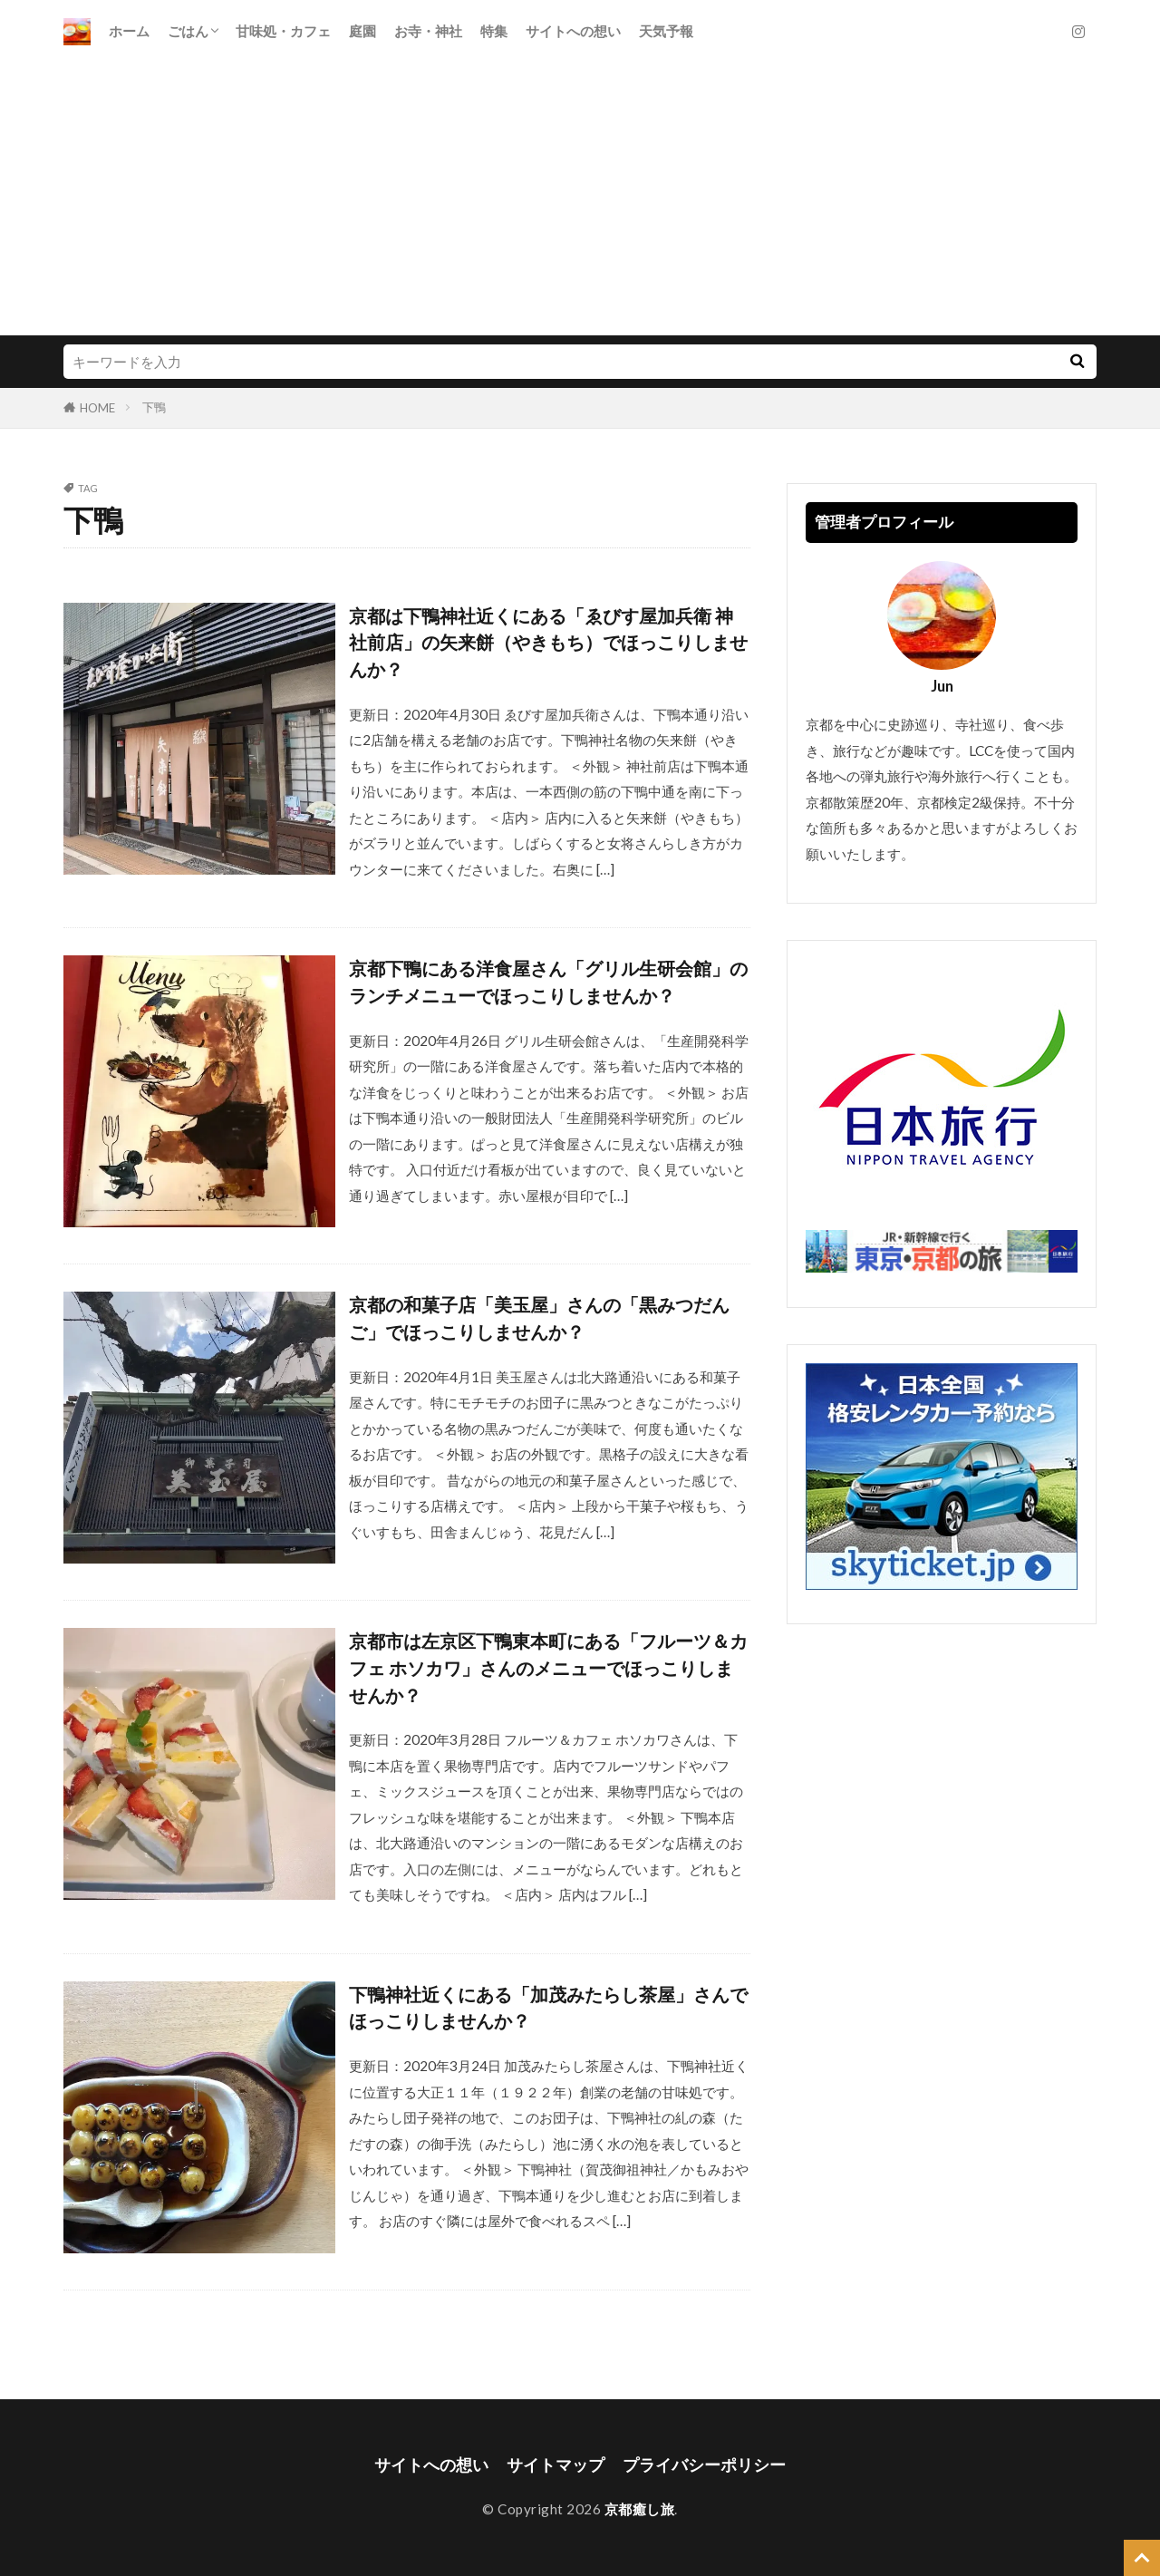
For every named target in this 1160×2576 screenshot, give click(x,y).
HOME (97, 408)
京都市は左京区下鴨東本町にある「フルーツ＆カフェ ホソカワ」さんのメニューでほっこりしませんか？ (548, 1667)
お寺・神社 (428, 31)
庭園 (362, 31)
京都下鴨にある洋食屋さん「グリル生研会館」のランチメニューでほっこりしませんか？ (548, 981)
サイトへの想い (573, 31)
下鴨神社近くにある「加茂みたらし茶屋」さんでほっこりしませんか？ (548, 2007)
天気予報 (666, 31)
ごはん (188, 31)
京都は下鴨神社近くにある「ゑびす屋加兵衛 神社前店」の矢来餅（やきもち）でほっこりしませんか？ (548, 642)
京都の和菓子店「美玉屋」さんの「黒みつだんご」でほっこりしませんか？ (539, 1317)
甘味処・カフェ (283, 31)
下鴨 (154, 407)
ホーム (129, 31)
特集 (494, 31)
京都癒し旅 (639, 2509)
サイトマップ (555, 2464)
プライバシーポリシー (704, 2464)
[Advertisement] (580, 199)
